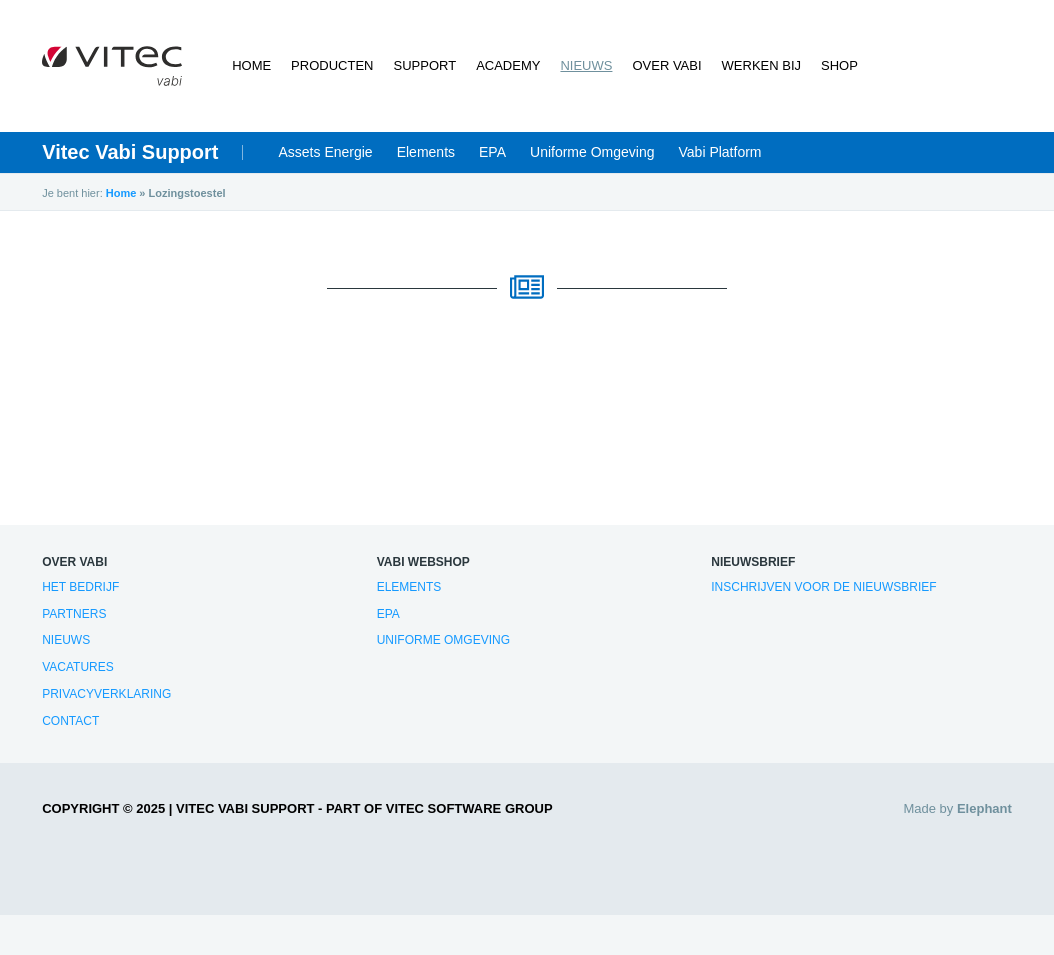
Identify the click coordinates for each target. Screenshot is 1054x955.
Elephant (984, 808)
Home (251, 65)
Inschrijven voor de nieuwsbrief (823, 587)
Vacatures (78, 667)
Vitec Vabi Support (130, 152)
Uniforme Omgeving (592, 152)
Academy (508, 65)
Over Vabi (666, 65)
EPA (492, 152)
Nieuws (586, 65)
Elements (426, 152)
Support (425, 65)
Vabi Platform (720, 152)
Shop (839, 65)
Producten (332, 65)
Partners (74, 614)
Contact (70, 721)
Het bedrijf (80, 587)
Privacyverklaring (106, 694)
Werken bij (761, 65)
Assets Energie (326, 152)
